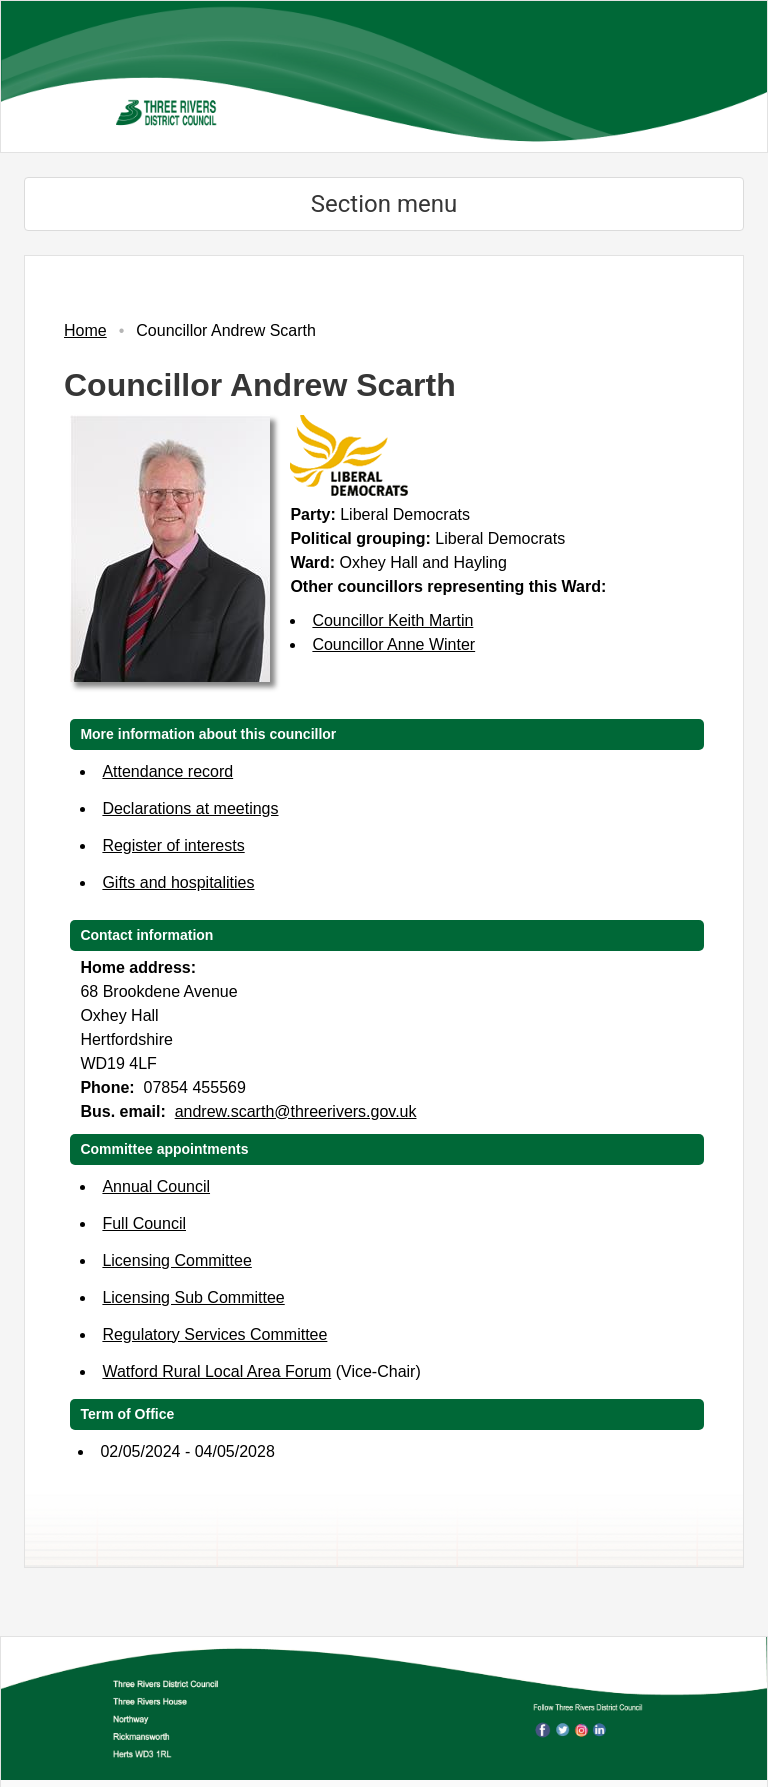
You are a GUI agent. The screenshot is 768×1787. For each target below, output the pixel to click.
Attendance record (167, 771)
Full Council (144, 1223)
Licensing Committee (176, 1260)
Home (85, 330)
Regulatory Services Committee (214, 1334)
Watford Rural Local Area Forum (216, 1371)
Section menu (384, 204)
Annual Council (156, 1186)
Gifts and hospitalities (178, 882)
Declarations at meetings (190, 808)
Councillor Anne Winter (393, 644)
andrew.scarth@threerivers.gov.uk (296, 1111)
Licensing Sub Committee (193, 1297)
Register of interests (173, 845)
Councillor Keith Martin (392, 620)
